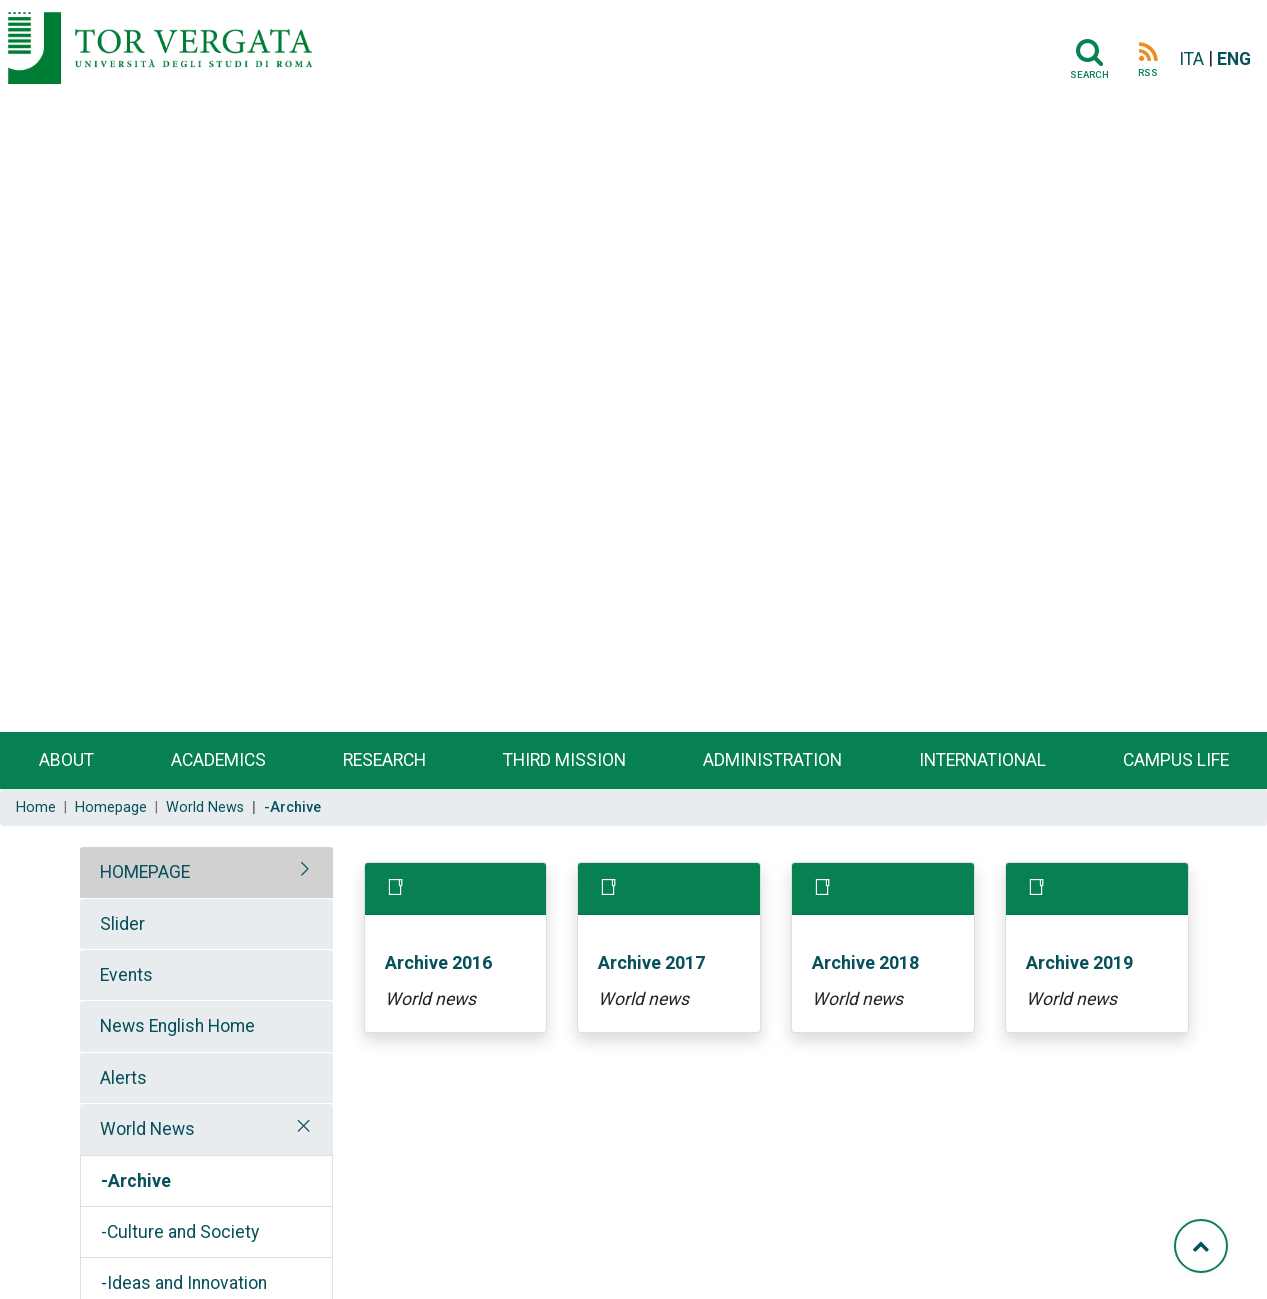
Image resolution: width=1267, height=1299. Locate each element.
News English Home (177, 1026)
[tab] (206, 872)
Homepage (111, 807)
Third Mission (564, 760)
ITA (1191, 59)
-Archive (136, 1181)
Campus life (1176, 760)
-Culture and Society (180, 1232)
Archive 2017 (651, 962)
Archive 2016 (438, 962)
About (66, 760)
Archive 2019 (1079, 962)
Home (36, 807)
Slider (122, 924)
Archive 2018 (865, 962)
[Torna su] (1201, 1246)
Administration (772, 760)
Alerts (123, 1078)
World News (205, 807)
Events (126, 975)
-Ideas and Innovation (184, 1283)
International (982, 760)
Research (384, 760)
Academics (218, 760)
